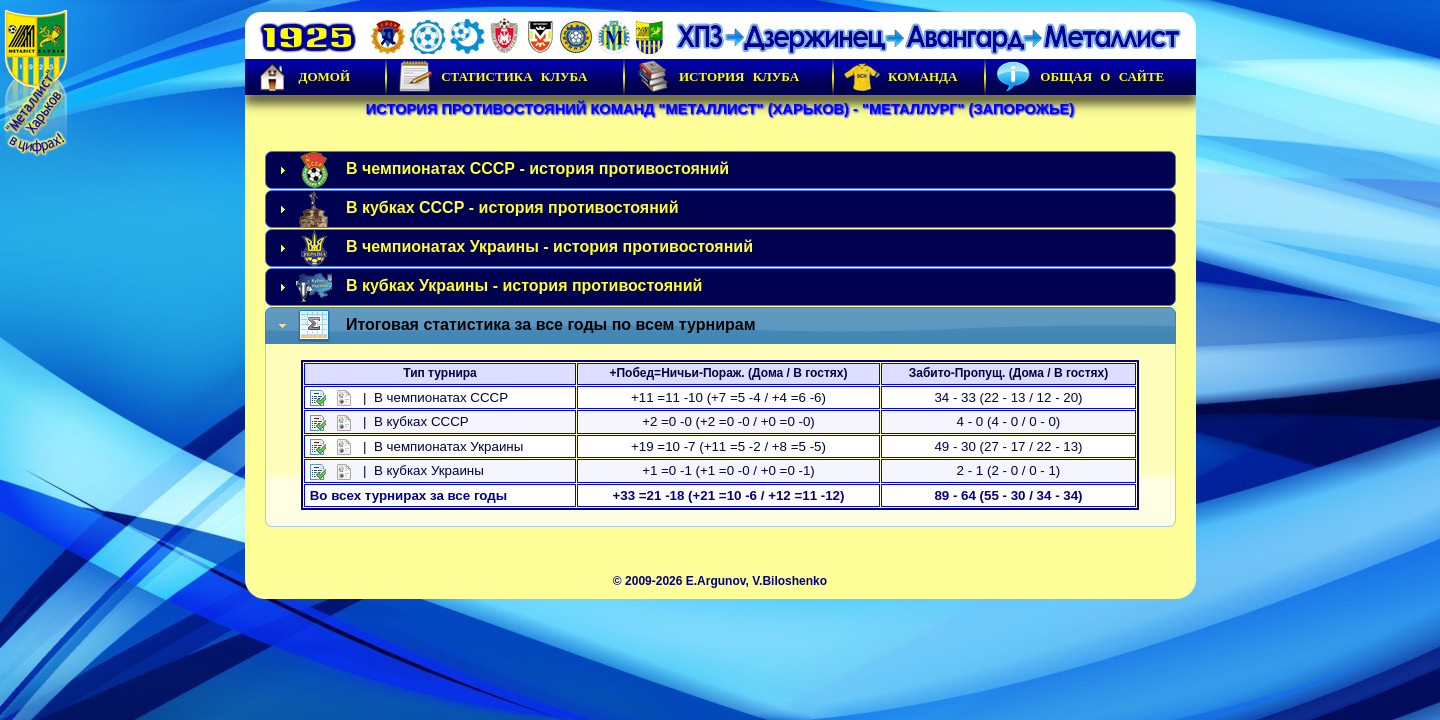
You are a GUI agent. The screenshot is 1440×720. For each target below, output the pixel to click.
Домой (303, 77)
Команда (900, 77)
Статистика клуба (492, 77)
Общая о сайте (1080, 77)
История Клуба (717, 77)
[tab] (720, 170)
